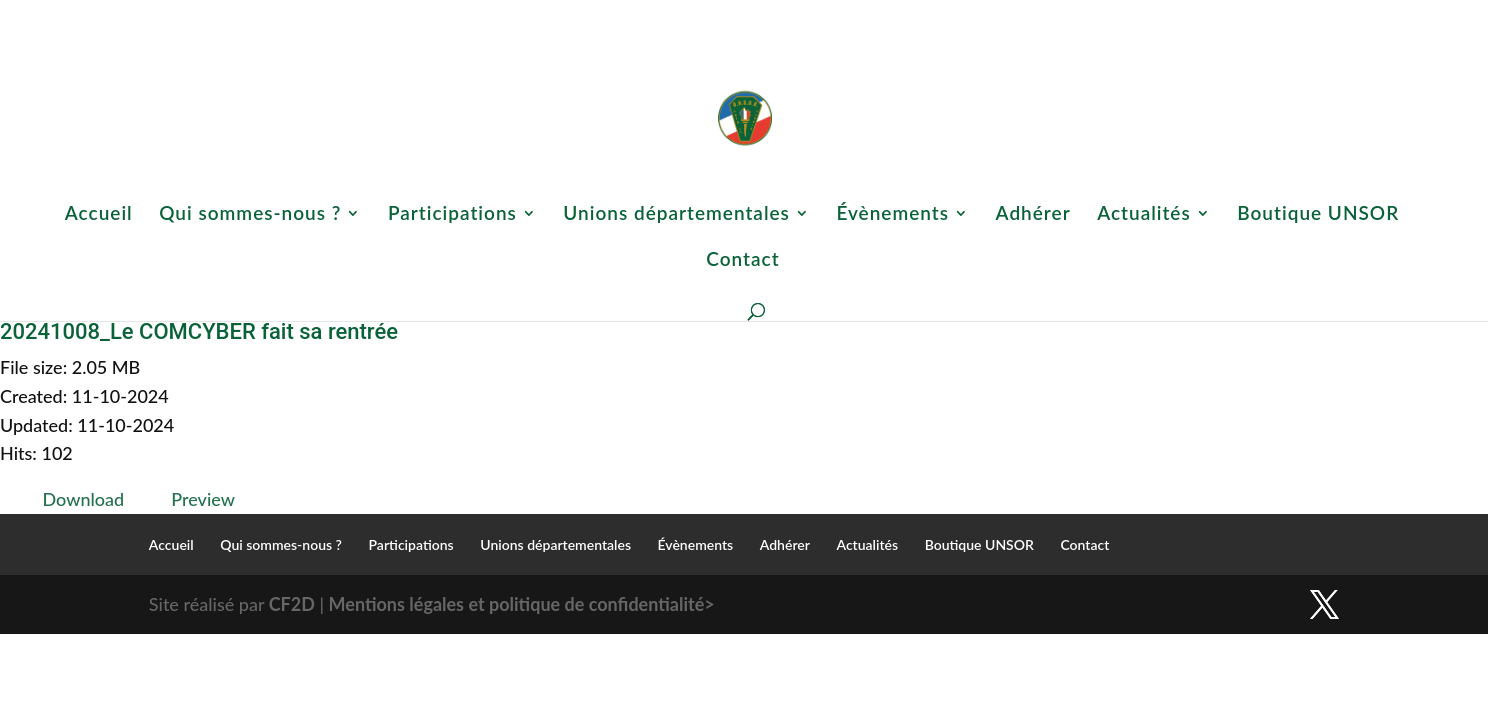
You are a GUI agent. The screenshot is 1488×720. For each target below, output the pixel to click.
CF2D (292, 604)
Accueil (473, 15)
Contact (1318, 15)
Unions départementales (828, 15)
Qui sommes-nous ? (562, 15)
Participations (689, 15)
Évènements (963, 15)
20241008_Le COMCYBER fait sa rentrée (199, 331)
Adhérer (1055, 15)
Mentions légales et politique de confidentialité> (522, 604)
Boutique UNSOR (1233, 15)
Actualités (1121, 15)
